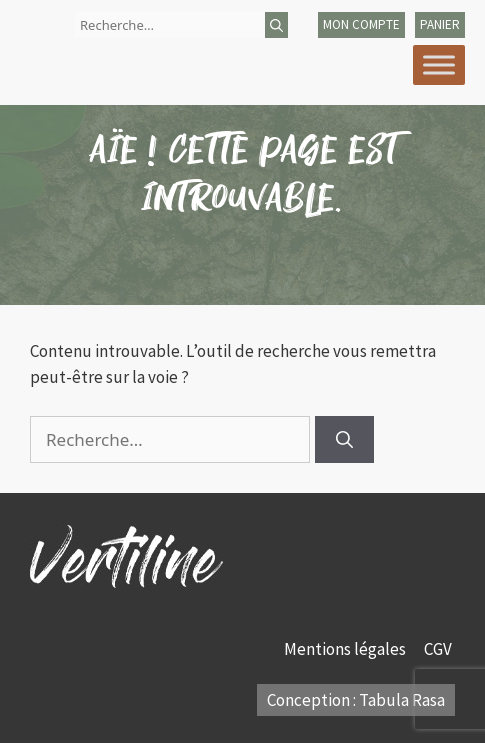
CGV (439, 649)
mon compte (361, 24)
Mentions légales (346, 649)
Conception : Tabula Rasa (356, 700)
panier (440, 24)
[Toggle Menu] (439, 64)
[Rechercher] (276, 25)
